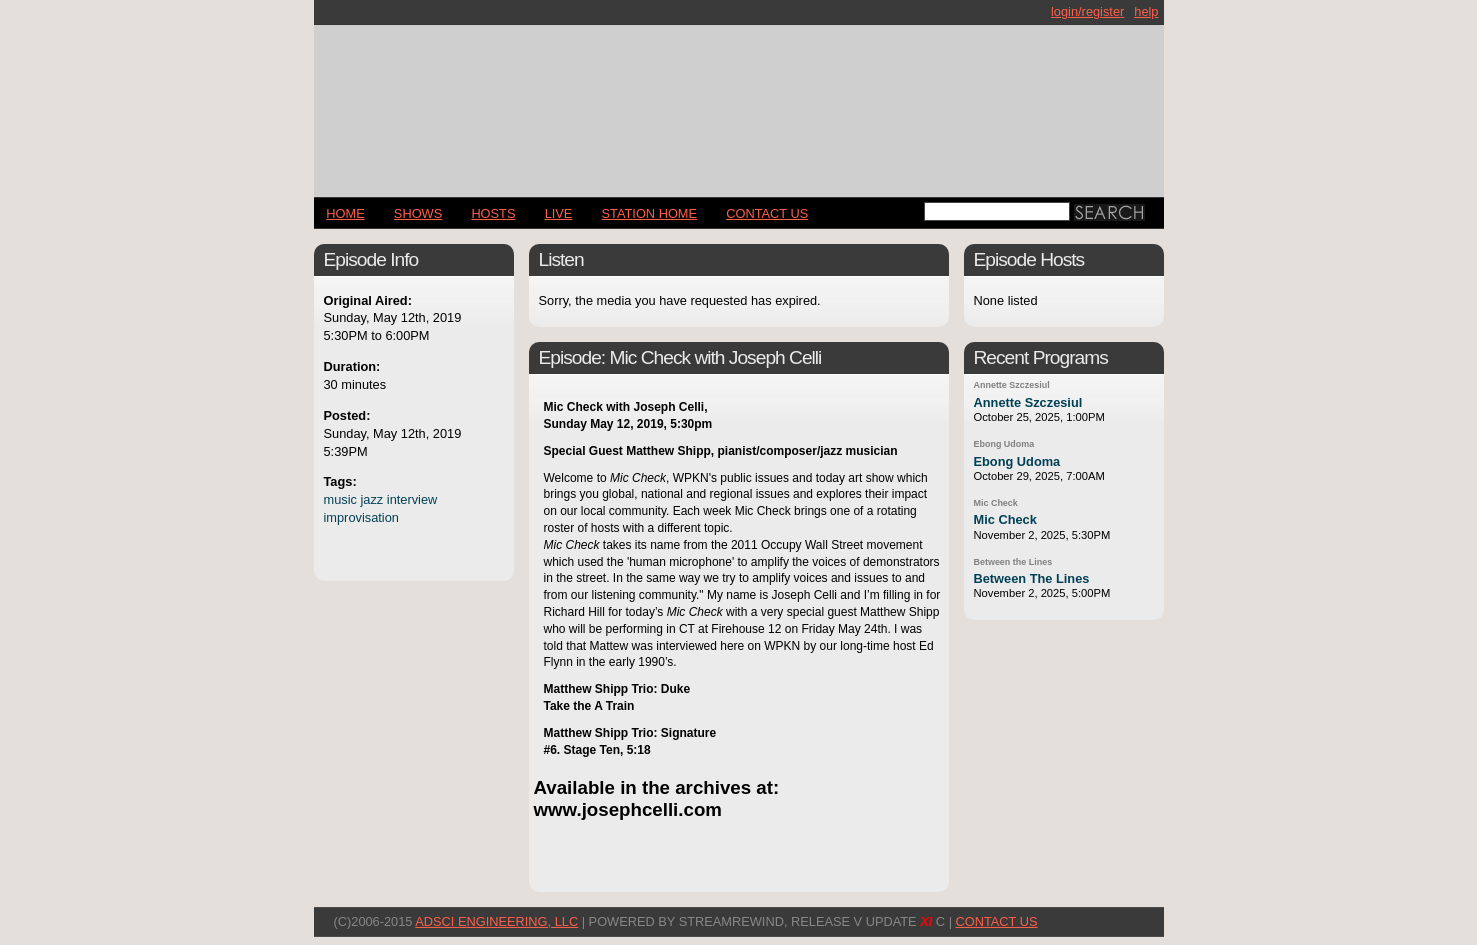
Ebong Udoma (1004, 444)
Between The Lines (1032, 578)
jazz (371, 499)
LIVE (559, 213)
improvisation (361, 517)
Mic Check (996, 503)
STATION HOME (650, 213)
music (340, 499)
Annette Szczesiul (1012, 385)
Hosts (493, 213)
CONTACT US (767, 213)
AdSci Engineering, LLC (496, 921)
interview (412, 499)
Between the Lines (1013, 562)
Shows (418, 213)
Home (345, 213)
